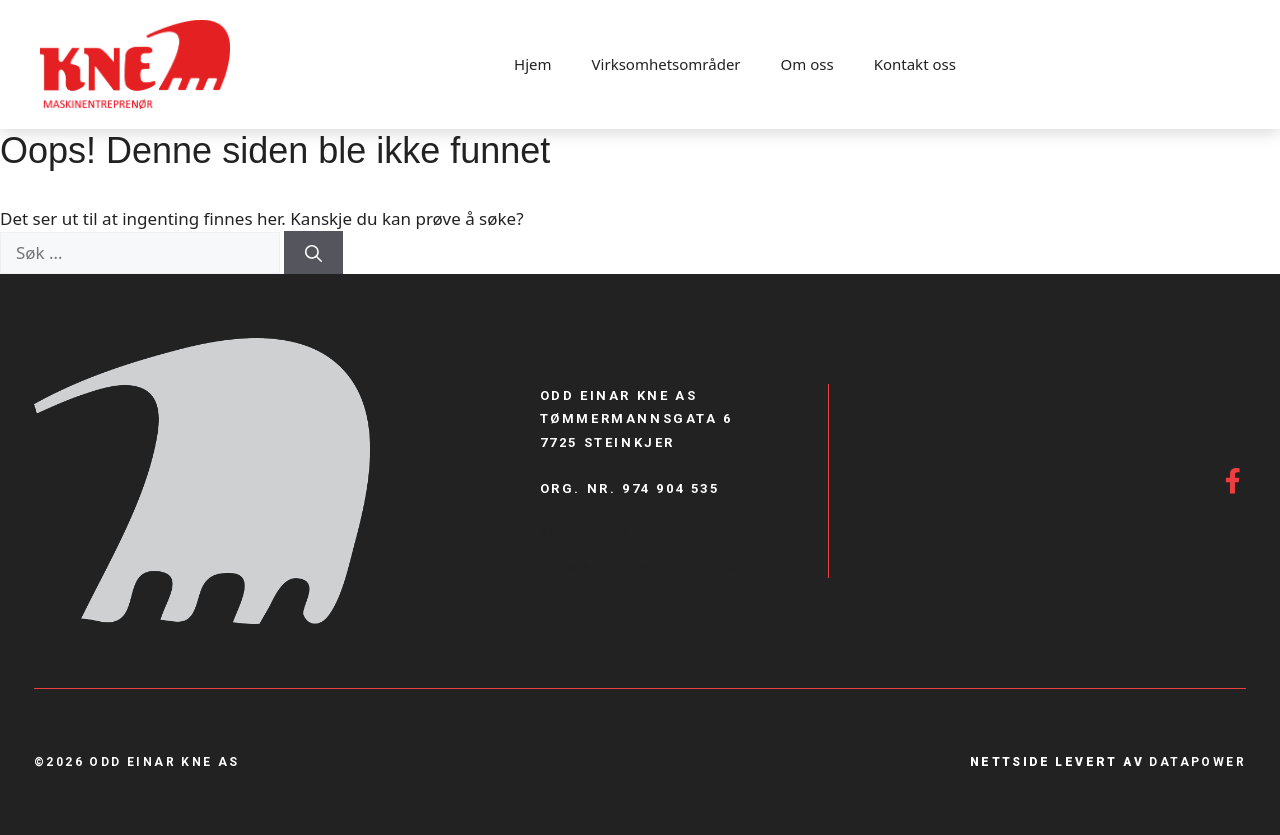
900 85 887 (586, 529)
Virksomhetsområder (666, 64)
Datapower (1197, 762)
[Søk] (313, 252)
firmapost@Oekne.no (640, 567)
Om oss (807, 64)
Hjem (532, 64)
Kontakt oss (915, 64)
